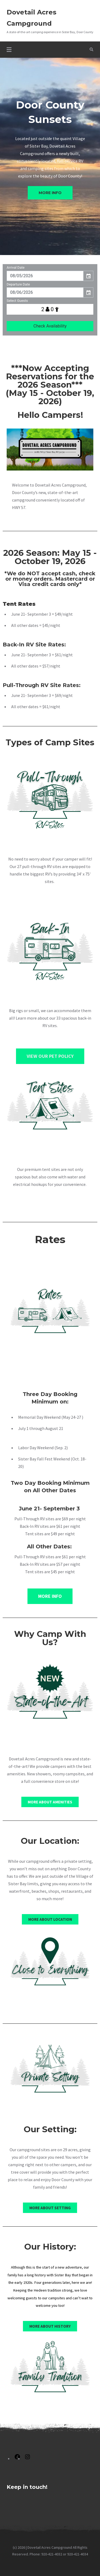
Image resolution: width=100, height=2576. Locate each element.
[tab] (87, 150)
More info (50, 192)
